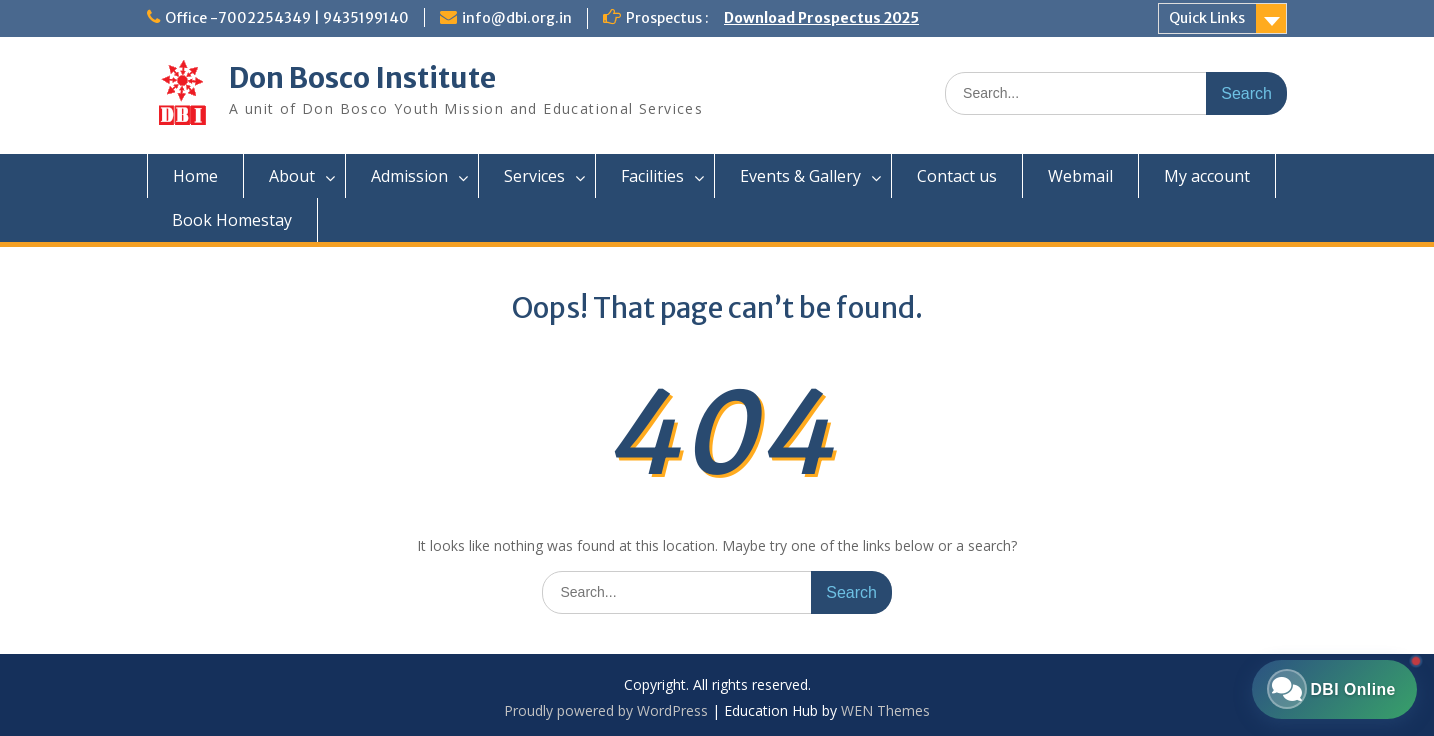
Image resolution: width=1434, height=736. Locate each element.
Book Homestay (232, 220)
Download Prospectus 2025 (821, 18)
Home (195, 176)
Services (534, 176)
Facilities (652, 176)
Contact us (957, 176)
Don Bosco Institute (362, 78)
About (292, 176)
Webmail (1080, 176)
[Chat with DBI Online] (1329, 686)
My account (1207, 176)
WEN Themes (885, 710)
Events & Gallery (800, 176)
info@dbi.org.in (517, 18)
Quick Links (1207, 18)
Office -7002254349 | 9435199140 (287, 18)
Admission (409, 176)
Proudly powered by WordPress (606, 710)
